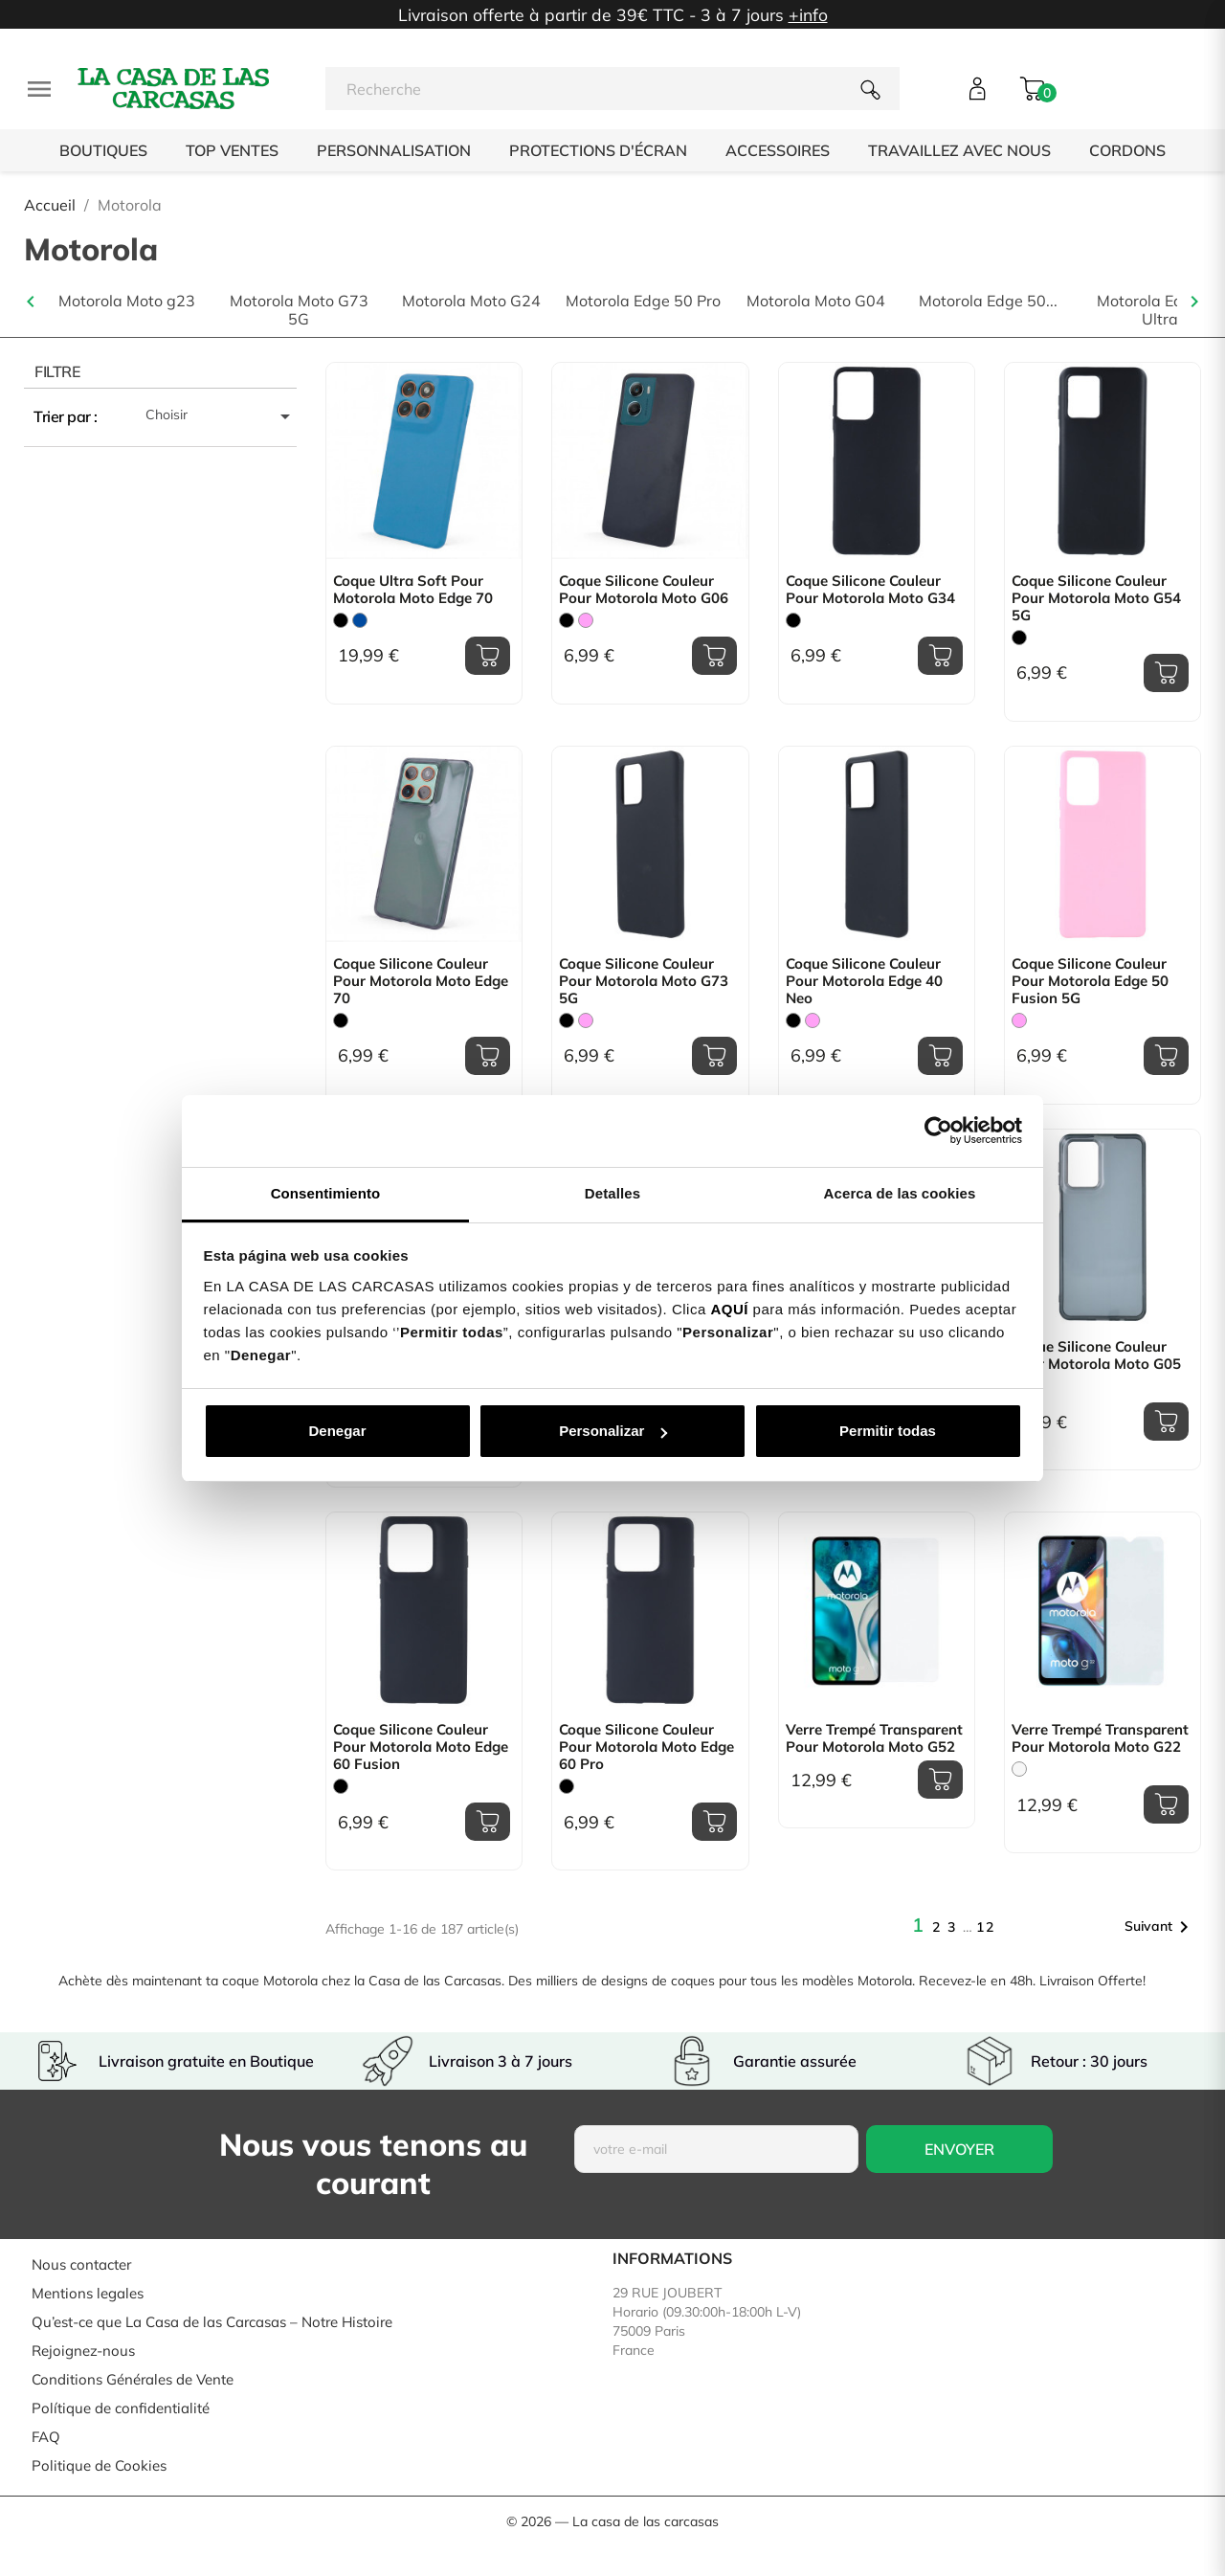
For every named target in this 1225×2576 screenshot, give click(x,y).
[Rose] (585, 620)
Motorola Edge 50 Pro (643, 301)
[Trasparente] (1019, 1769)
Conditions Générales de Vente (133, 2379)
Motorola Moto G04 (815, 301)
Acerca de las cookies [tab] (900, 1193)
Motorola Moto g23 (126, 301)
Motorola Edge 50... (988, 301)
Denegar (337, 1430)
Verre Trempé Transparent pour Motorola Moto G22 (1100, 1738)
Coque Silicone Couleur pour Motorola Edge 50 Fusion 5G (1090, 981)
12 (985, 1927)
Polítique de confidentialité (121, 2408)
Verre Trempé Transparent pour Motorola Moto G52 (874, 1738)
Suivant (1160, 1926)
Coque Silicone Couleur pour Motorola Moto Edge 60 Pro (646, 1747)
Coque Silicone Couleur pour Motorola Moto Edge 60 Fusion (420, 1747)
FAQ (46, 2437)
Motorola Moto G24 (471, 301)
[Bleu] (360, 620)
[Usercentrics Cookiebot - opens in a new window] (938, 1130)
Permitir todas (887, 1430)
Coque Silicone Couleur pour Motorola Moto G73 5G (643, 981)
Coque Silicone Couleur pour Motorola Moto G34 (870, 589)
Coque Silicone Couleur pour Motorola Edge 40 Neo (864, 981)
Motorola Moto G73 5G (299, 310)
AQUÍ (729, 1309)
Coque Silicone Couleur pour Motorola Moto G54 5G (1096, 598)
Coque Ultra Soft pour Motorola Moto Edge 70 (413, 589)
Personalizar (613, 1430)
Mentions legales (88, 2293)
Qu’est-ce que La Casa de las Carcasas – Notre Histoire (212, 2322)
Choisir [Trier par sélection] (221, 416)
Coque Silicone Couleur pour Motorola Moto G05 (1096, 1355)
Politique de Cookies (99, 2465)
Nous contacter (81, 2264)
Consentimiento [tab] (326, 1193)
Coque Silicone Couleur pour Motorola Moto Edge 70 (420, 981)
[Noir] (340, 620)
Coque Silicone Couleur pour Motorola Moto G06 (643, 589)
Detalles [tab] (612, 1193)
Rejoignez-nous (83, 2350)
